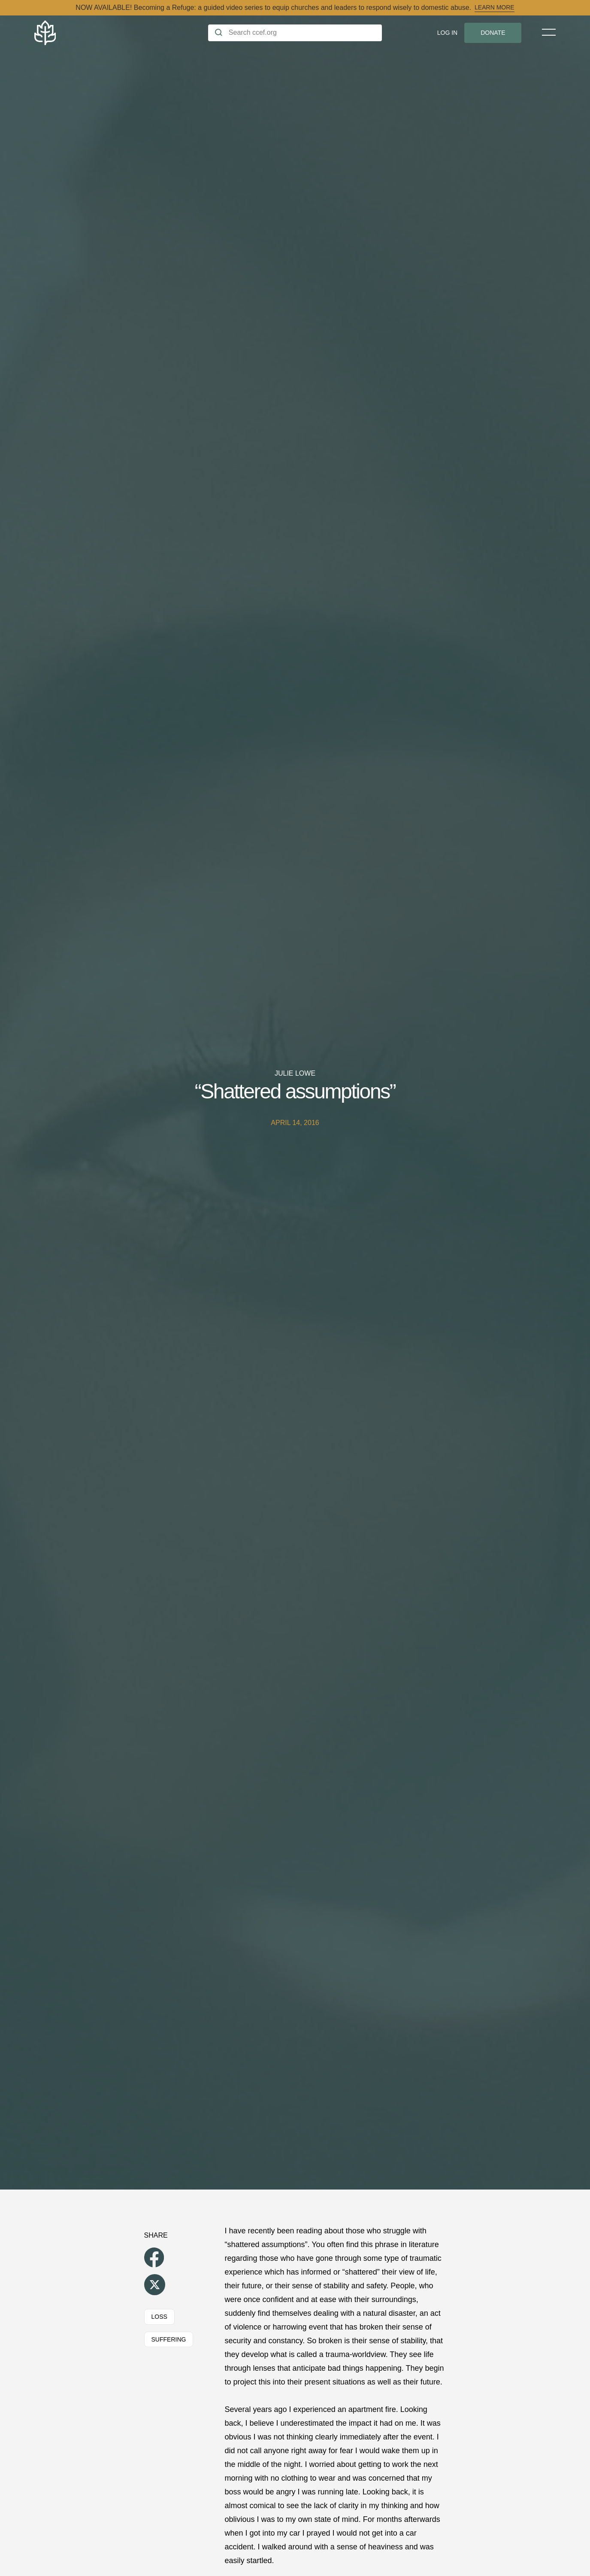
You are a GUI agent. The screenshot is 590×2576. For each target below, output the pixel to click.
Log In (447, 32)
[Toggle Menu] (549, 32)
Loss (159, 2316)
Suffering (168, 2339)
